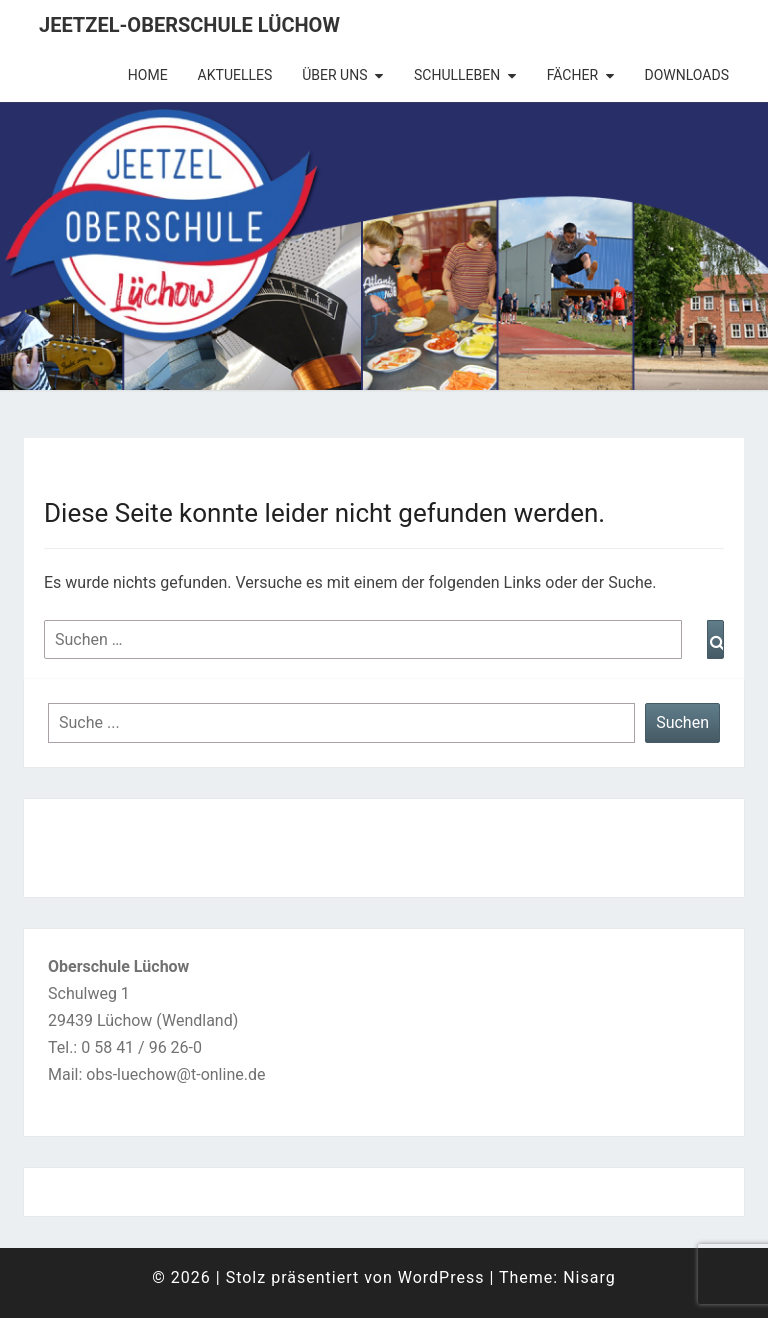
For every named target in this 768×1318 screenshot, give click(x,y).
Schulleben (457, 75)
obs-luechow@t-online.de (175, 1074)
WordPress (441, 1277)
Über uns (334, 75)
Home (148, 75)
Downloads (687, 75)
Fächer (572, 75)
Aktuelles (235, 75)
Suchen (682, 722)
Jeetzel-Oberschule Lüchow (189, 25)
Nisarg (589, 1277)
